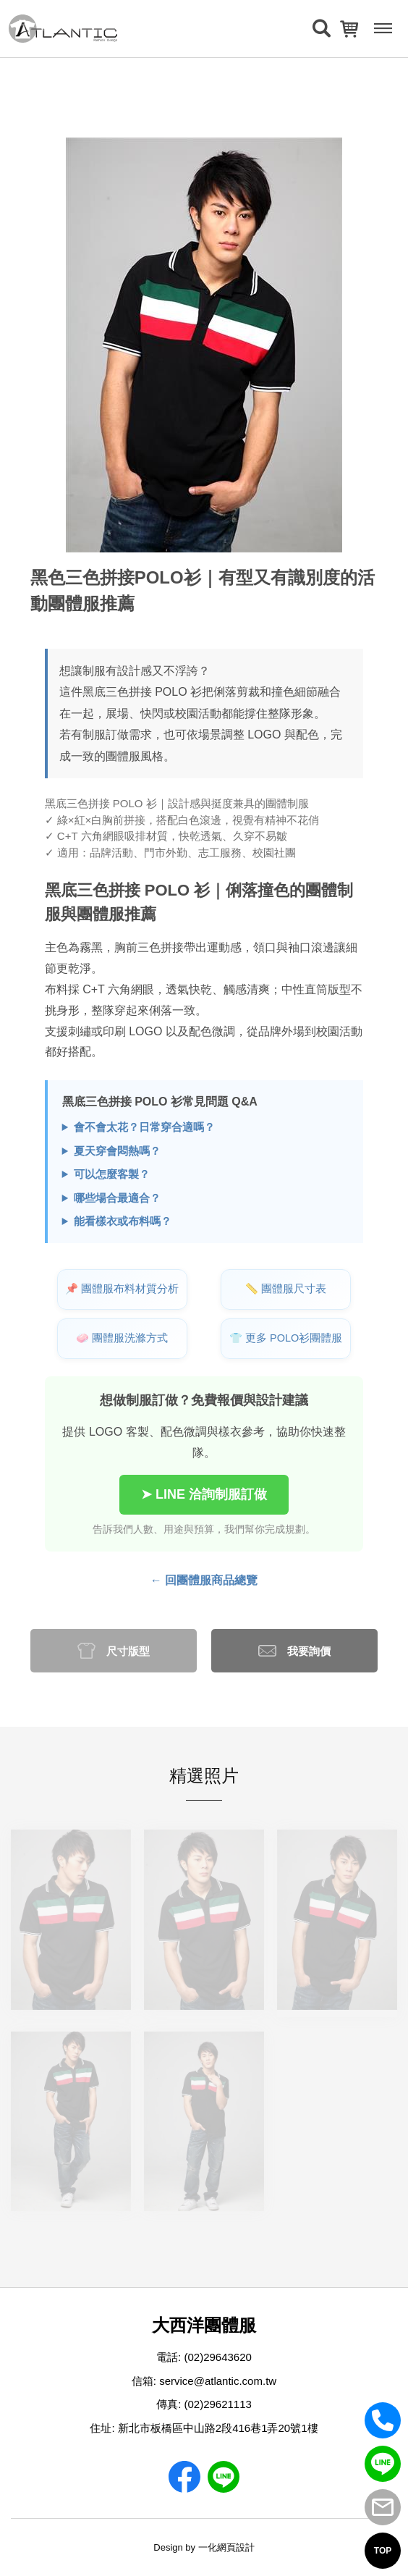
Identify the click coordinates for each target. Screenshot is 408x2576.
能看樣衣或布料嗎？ (122, 1221)
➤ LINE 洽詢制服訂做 (204, 1494)
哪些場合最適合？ (117, 1198)
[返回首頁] (63, 28)
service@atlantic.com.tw (217, 2381)
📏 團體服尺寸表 (285, 1289)
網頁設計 (236, 2547)
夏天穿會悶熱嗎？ (117, 1151)
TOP (382, 2551)
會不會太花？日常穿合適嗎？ (144, 1127)
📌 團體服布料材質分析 (122, 1289)
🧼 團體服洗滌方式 (122, 1338)
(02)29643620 (217, 2357)
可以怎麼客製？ (112, 1174)
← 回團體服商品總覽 (204, 1580)
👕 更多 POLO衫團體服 (285, 1338)
